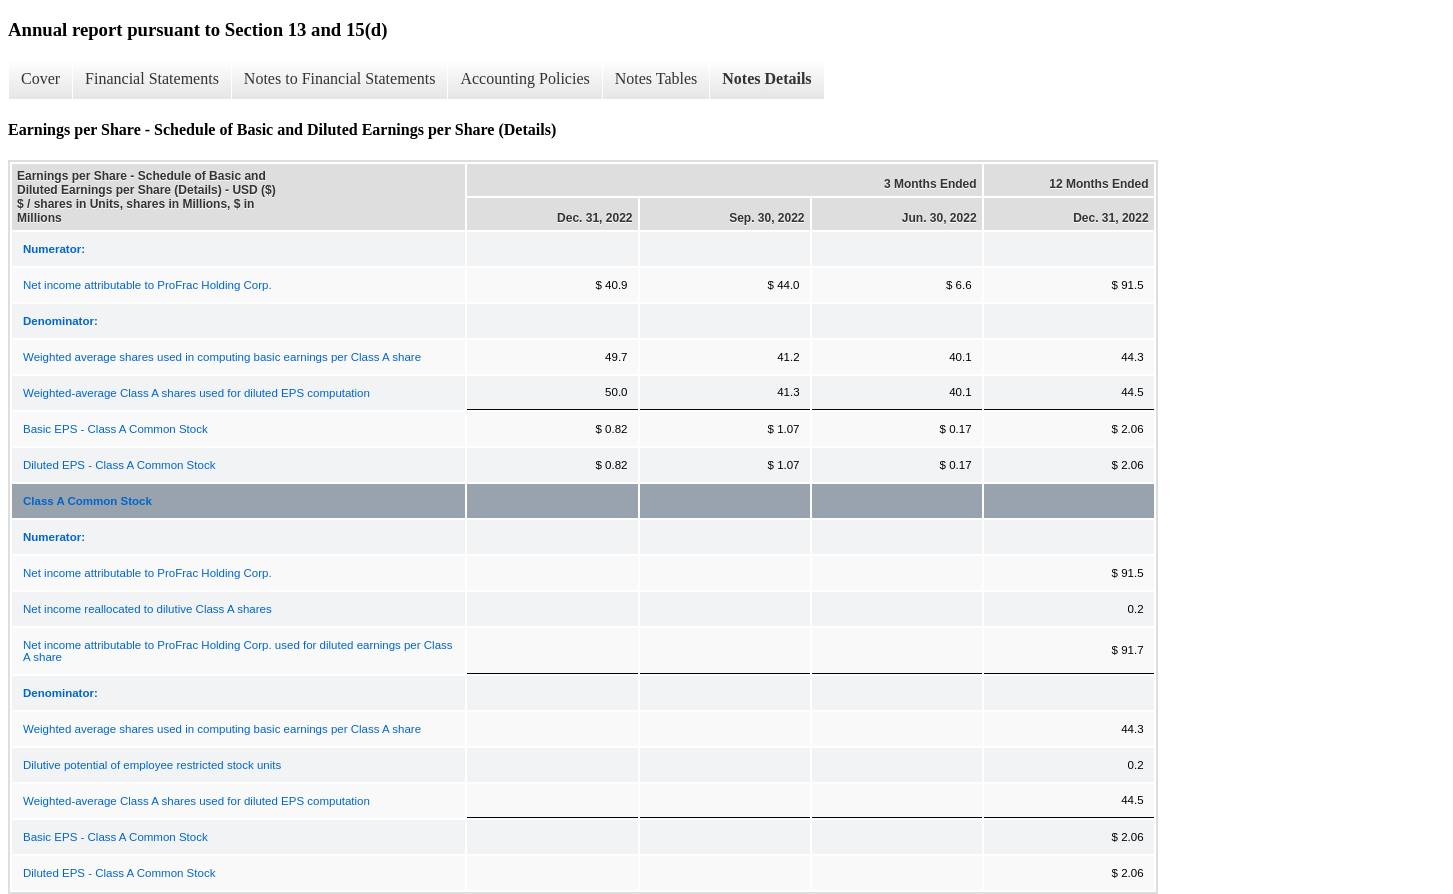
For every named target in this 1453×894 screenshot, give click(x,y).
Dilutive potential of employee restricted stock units (152, 765)
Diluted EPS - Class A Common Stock (119, 465)
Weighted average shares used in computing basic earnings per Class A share (222, 357)
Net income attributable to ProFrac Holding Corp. (147, 285)
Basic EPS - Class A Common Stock (115, 429)
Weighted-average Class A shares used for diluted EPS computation (196, 393)
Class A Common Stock (87, 501)
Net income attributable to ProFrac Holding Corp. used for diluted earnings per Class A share (238, 651)
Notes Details (766, 78)
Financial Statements (152, 78)
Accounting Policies (524, 78)
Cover (40, 78)
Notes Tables (656, 78)
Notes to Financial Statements (340, 78)
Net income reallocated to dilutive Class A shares (147, 609)
